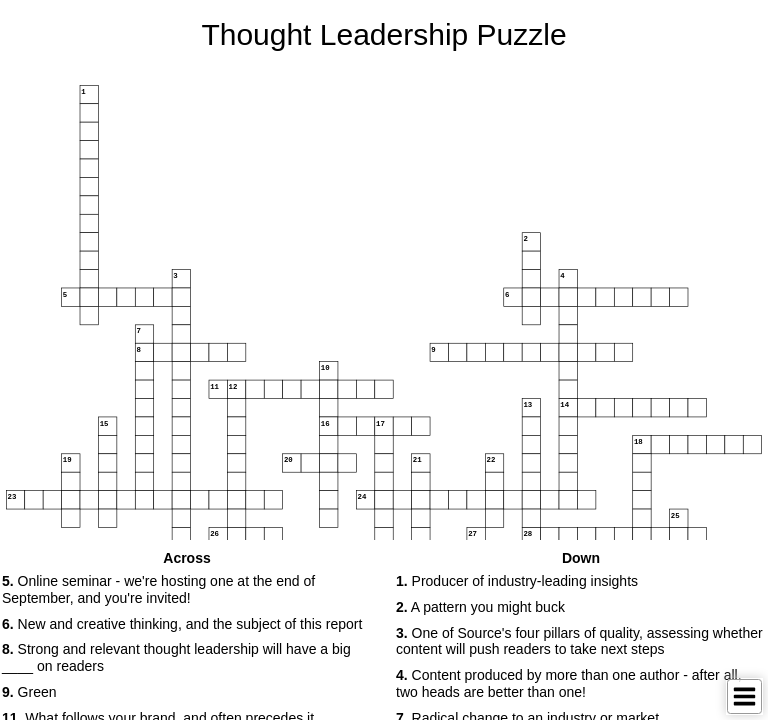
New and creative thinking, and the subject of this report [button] (182, 624)
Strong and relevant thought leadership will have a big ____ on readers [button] (176, 657)
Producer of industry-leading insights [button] (517, 581)
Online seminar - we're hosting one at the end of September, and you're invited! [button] (158, 589)
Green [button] (29, 692)
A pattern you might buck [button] (480, 607)
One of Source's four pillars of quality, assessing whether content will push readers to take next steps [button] (579, 641)
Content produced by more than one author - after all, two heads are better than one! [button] (569, 683)
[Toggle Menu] (744, 696)
